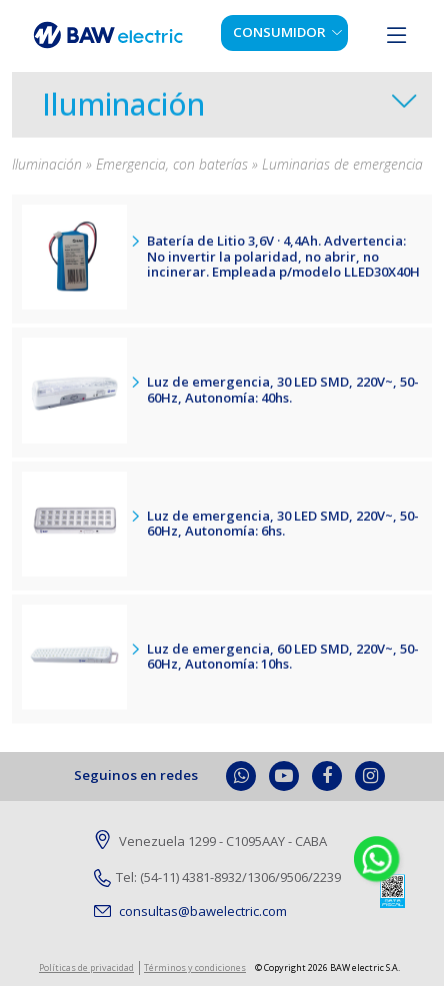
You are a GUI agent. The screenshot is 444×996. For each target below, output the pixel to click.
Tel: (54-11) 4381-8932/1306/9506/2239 (217, 877)
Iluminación (123, 108)
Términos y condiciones (195, 967)
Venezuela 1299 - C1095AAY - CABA (210, 842)
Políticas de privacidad (86, 967)
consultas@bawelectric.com (190, 911)
